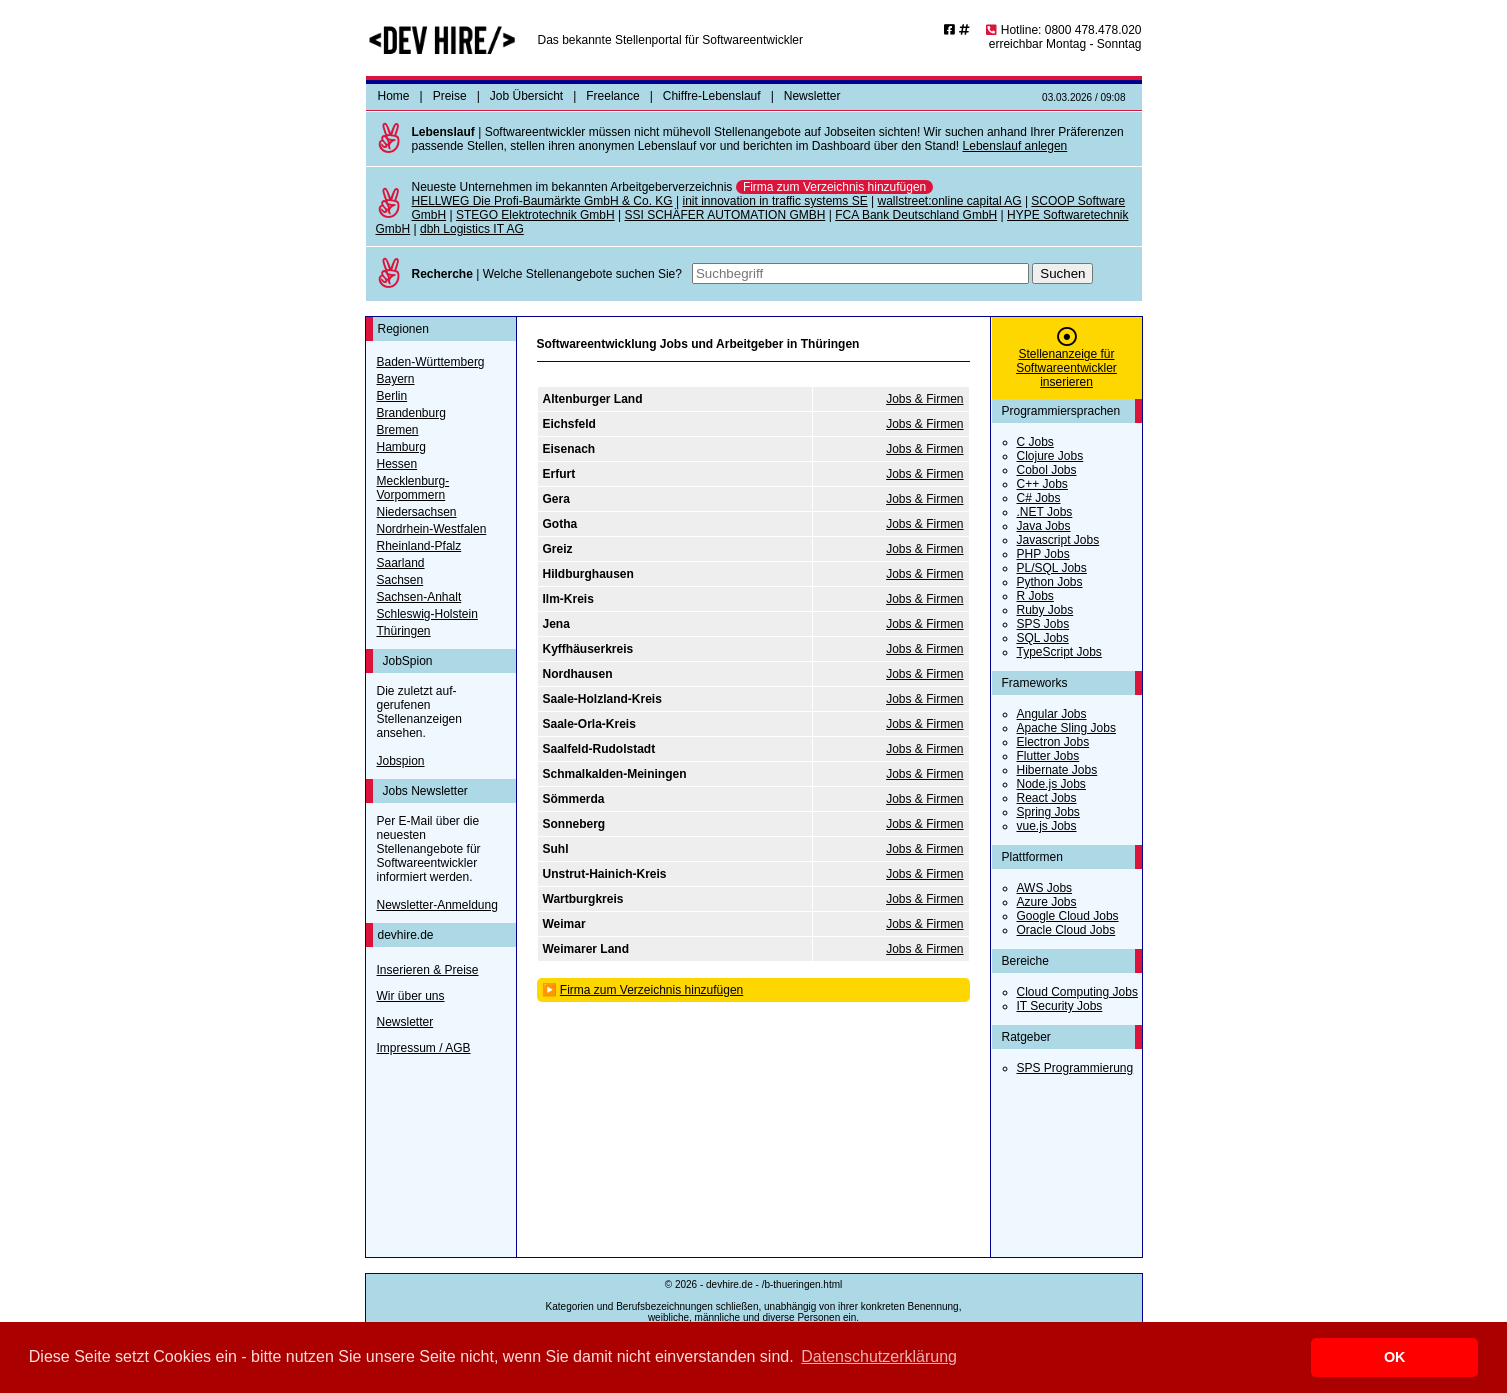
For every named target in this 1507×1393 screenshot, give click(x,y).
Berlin (392, 396)
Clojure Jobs (1050, 456)
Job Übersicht (526, 96)
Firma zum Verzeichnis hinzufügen (834, 187)
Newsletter (812, 96)
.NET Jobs (1045, 512)
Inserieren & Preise (428, 970)
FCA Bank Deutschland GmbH (916, 215)
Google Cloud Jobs (1068, 916)
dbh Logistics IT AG (472, 229)
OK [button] (1395, 1357)
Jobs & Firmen (924, 399)
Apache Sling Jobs (1066, 728)
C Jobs (1035, 442)
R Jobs (1035, 596)
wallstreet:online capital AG (949, 201)
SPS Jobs (1043, 624)
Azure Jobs (1047, 902)
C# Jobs (1039, 498)
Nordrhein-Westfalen (432, 529)
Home (394, 96)
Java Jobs (1044, 526)
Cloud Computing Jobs (1077, 992)
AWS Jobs (1045, 888)
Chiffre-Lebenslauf (712, 96)
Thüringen (404, 631)
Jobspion (401, 761)
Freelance (612, 96)
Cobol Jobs (1047, 470)
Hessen (397, 464)
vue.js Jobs (1047, 826)
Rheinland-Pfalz (419, 546)
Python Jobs (1050, 582)
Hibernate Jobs (1057, 770)
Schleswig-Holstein (427, 614)
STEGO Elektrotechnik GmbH (535, 215)
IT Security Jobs (1060, 1006)
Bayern (396, 379)
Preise (450, 96)
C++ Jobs (1042, 484)
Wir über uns (411, 996)
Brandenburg (411, 413)
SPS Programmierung (1075, 1068)
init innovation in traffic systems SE (774, 201)
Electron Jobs (1053, 742)
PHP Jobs (1043, 554)
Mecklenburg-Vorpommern (413, 488)
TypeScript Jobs (1059, 652)
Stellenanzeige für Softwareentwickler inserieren (1066, 368)
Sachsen (400, 580)
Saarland (401, 563)
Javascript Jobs (1058, 540)
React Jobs (1047, 798)
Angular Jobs (1052, 714)
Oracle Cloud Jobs (1066, 930)
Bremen (398, 430)
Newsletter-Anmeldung (437, 905)
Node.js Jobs (1051, 784)
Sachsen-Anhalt (419, 597)
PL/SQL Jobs (1052, 568)
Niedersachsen (417, 512)
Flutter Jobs (1048, 756)
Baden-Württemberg (431, 362)
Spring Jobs (1048, 812)
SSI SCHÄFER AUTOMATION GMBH (724, 215)
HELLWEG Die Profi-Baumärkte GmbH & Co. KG (542, 201)
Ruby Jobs (1045, 610)
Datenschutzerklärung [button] (879, 1356)
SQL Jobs (1043, 638)
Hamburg (401, 447)
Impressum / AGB (424, 1048)
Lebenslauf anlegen (1015, 146)
